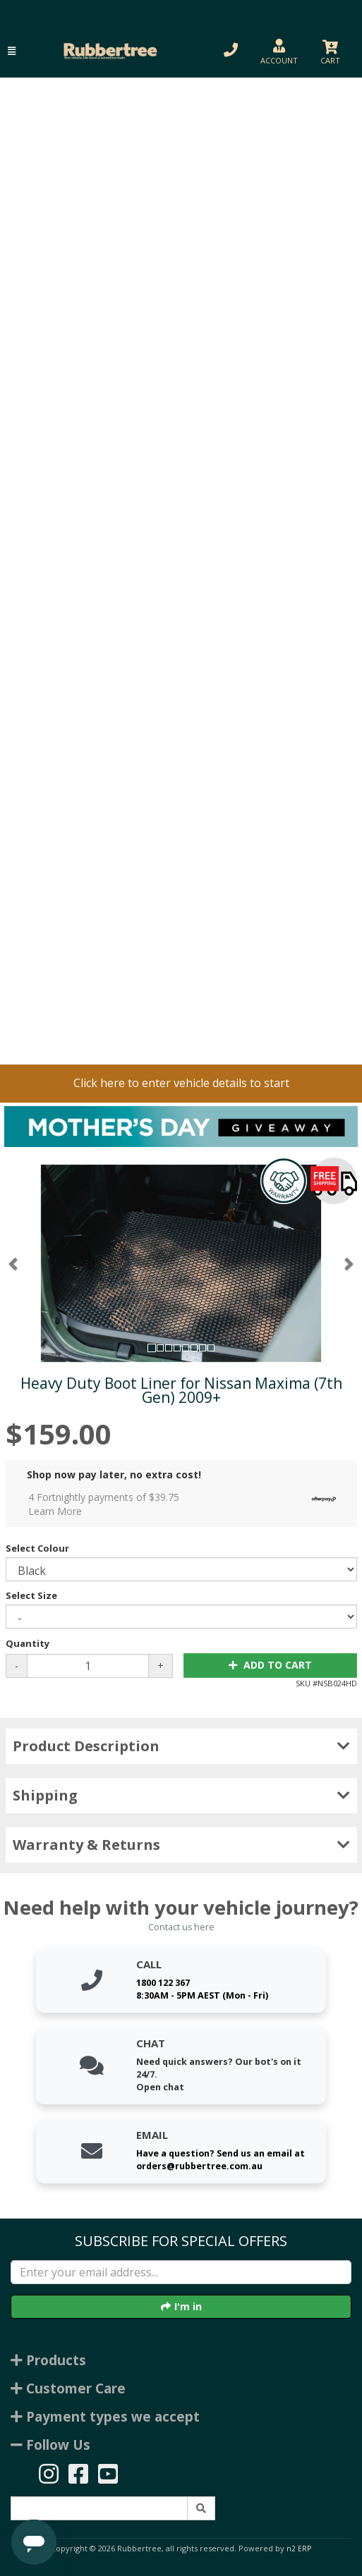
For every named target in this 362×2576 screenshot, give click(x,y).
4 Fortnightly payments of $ (186, 1504)
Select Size (31, 1595)
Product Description (181, 1745)
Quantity (27, 1643)
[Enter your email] (181, 2272)
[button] (11, 51)
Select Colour (37, 1548)
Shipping (181, 1795)
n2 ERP (298, 2548)
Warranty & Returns (181, 1844)
